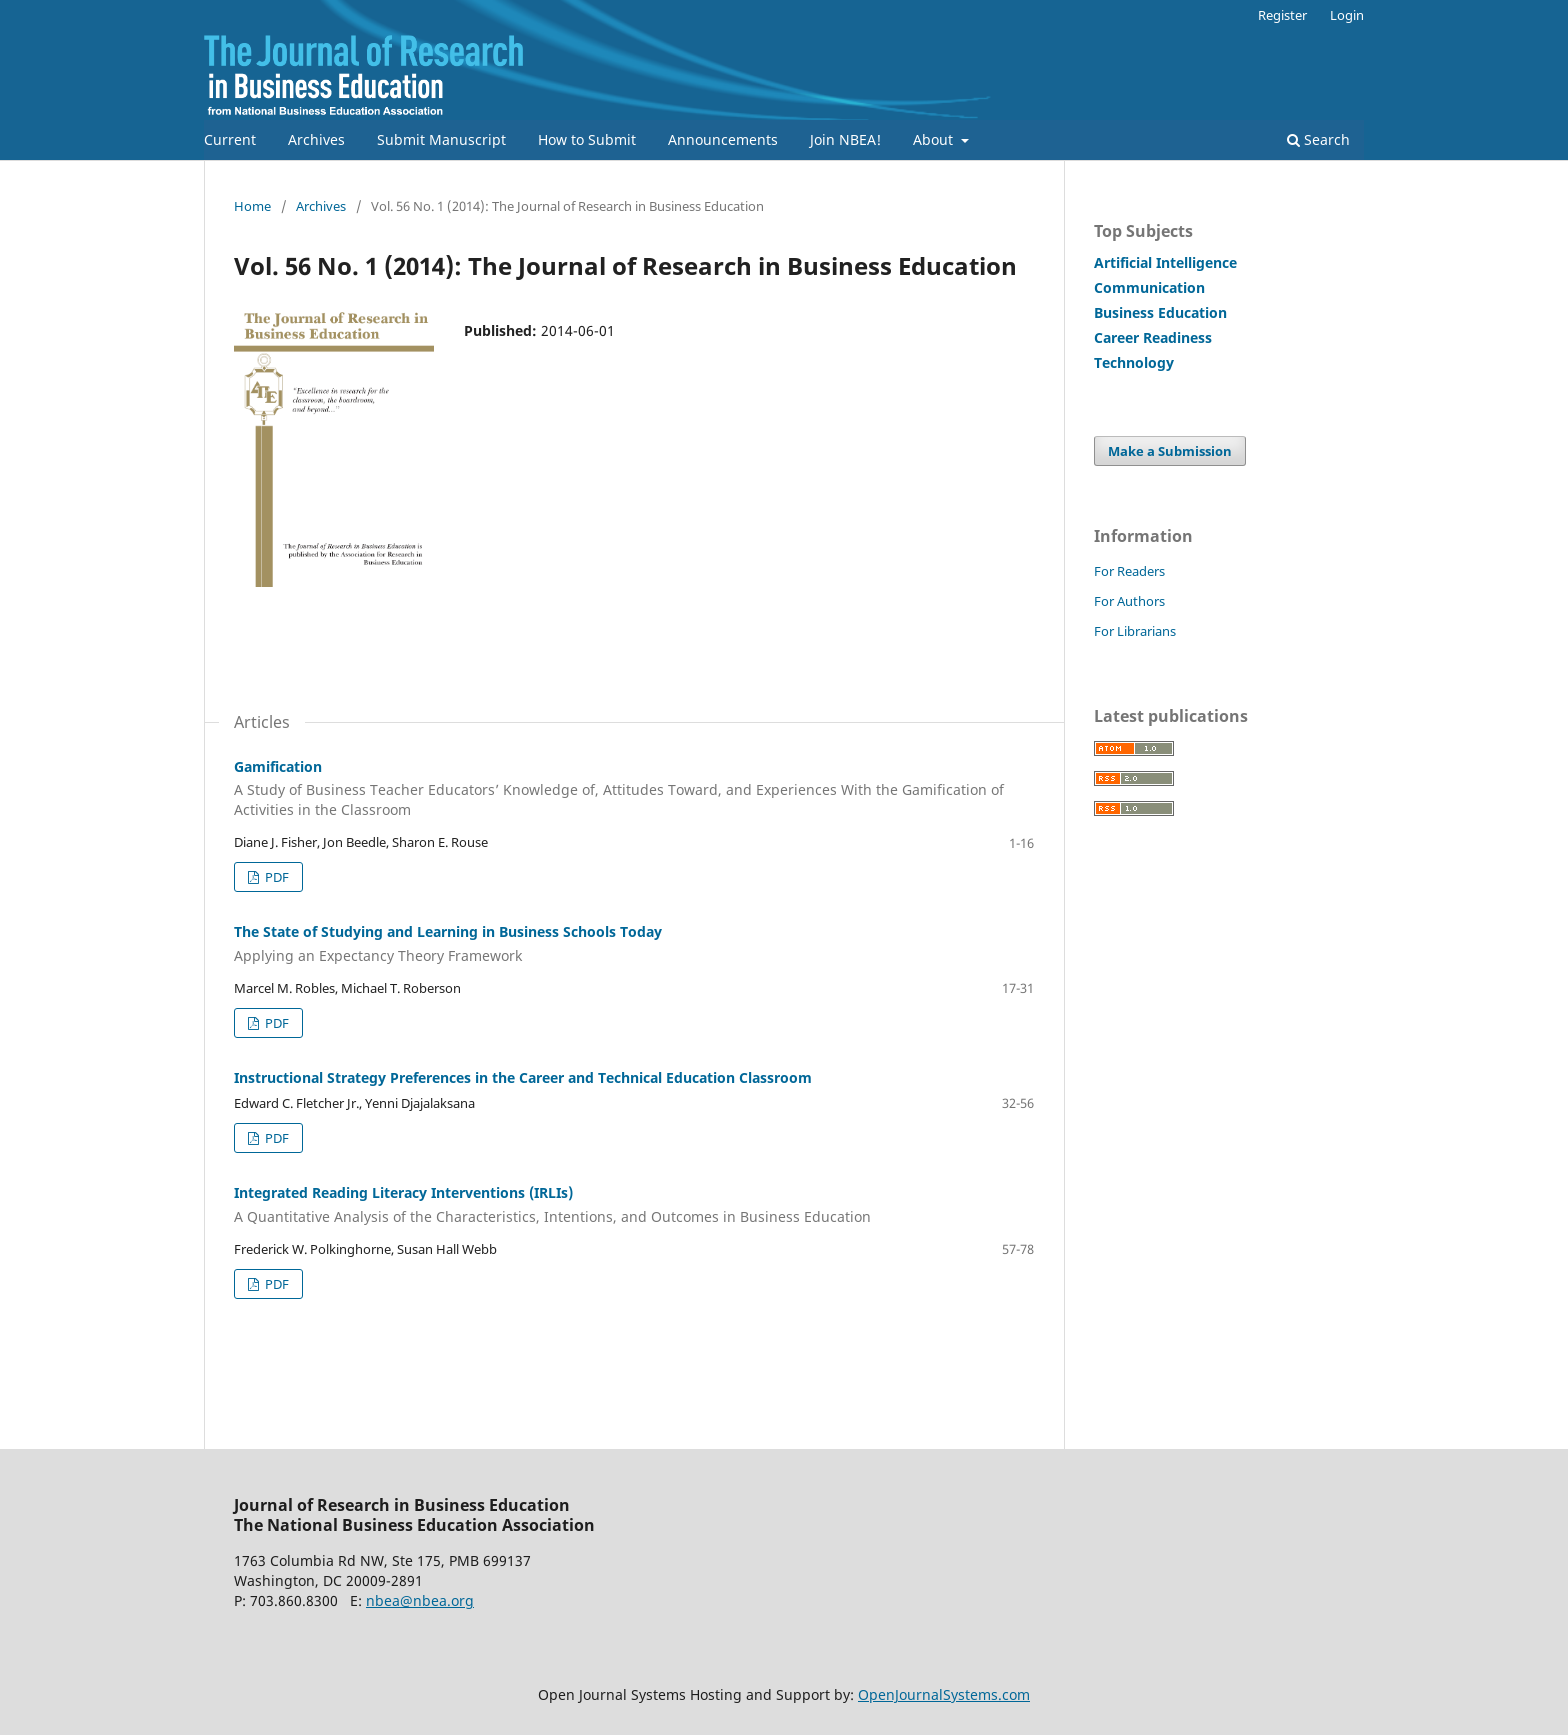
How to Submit (587, 139)
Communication (1149, 287)
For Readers (1129, 571)
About (935, 139)
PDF (275, 877)
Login (1347, 15)
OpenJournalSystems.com (944, 1694)
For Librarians (1135, 631)
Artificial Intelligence (1165, 262)
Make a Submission (1170, 451)
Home (252, 206)
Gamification (634, 789)
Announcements (723, 139)
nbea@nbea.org (420, 1600)
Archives (316, 139)
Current (230, 139)
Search (1318, 139)
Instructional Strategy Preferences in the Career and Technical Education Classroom (523, 1077)
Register (1282, 15)
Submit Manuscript (441, 139)
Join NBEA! (845, 139)
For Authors (1129, 601)
